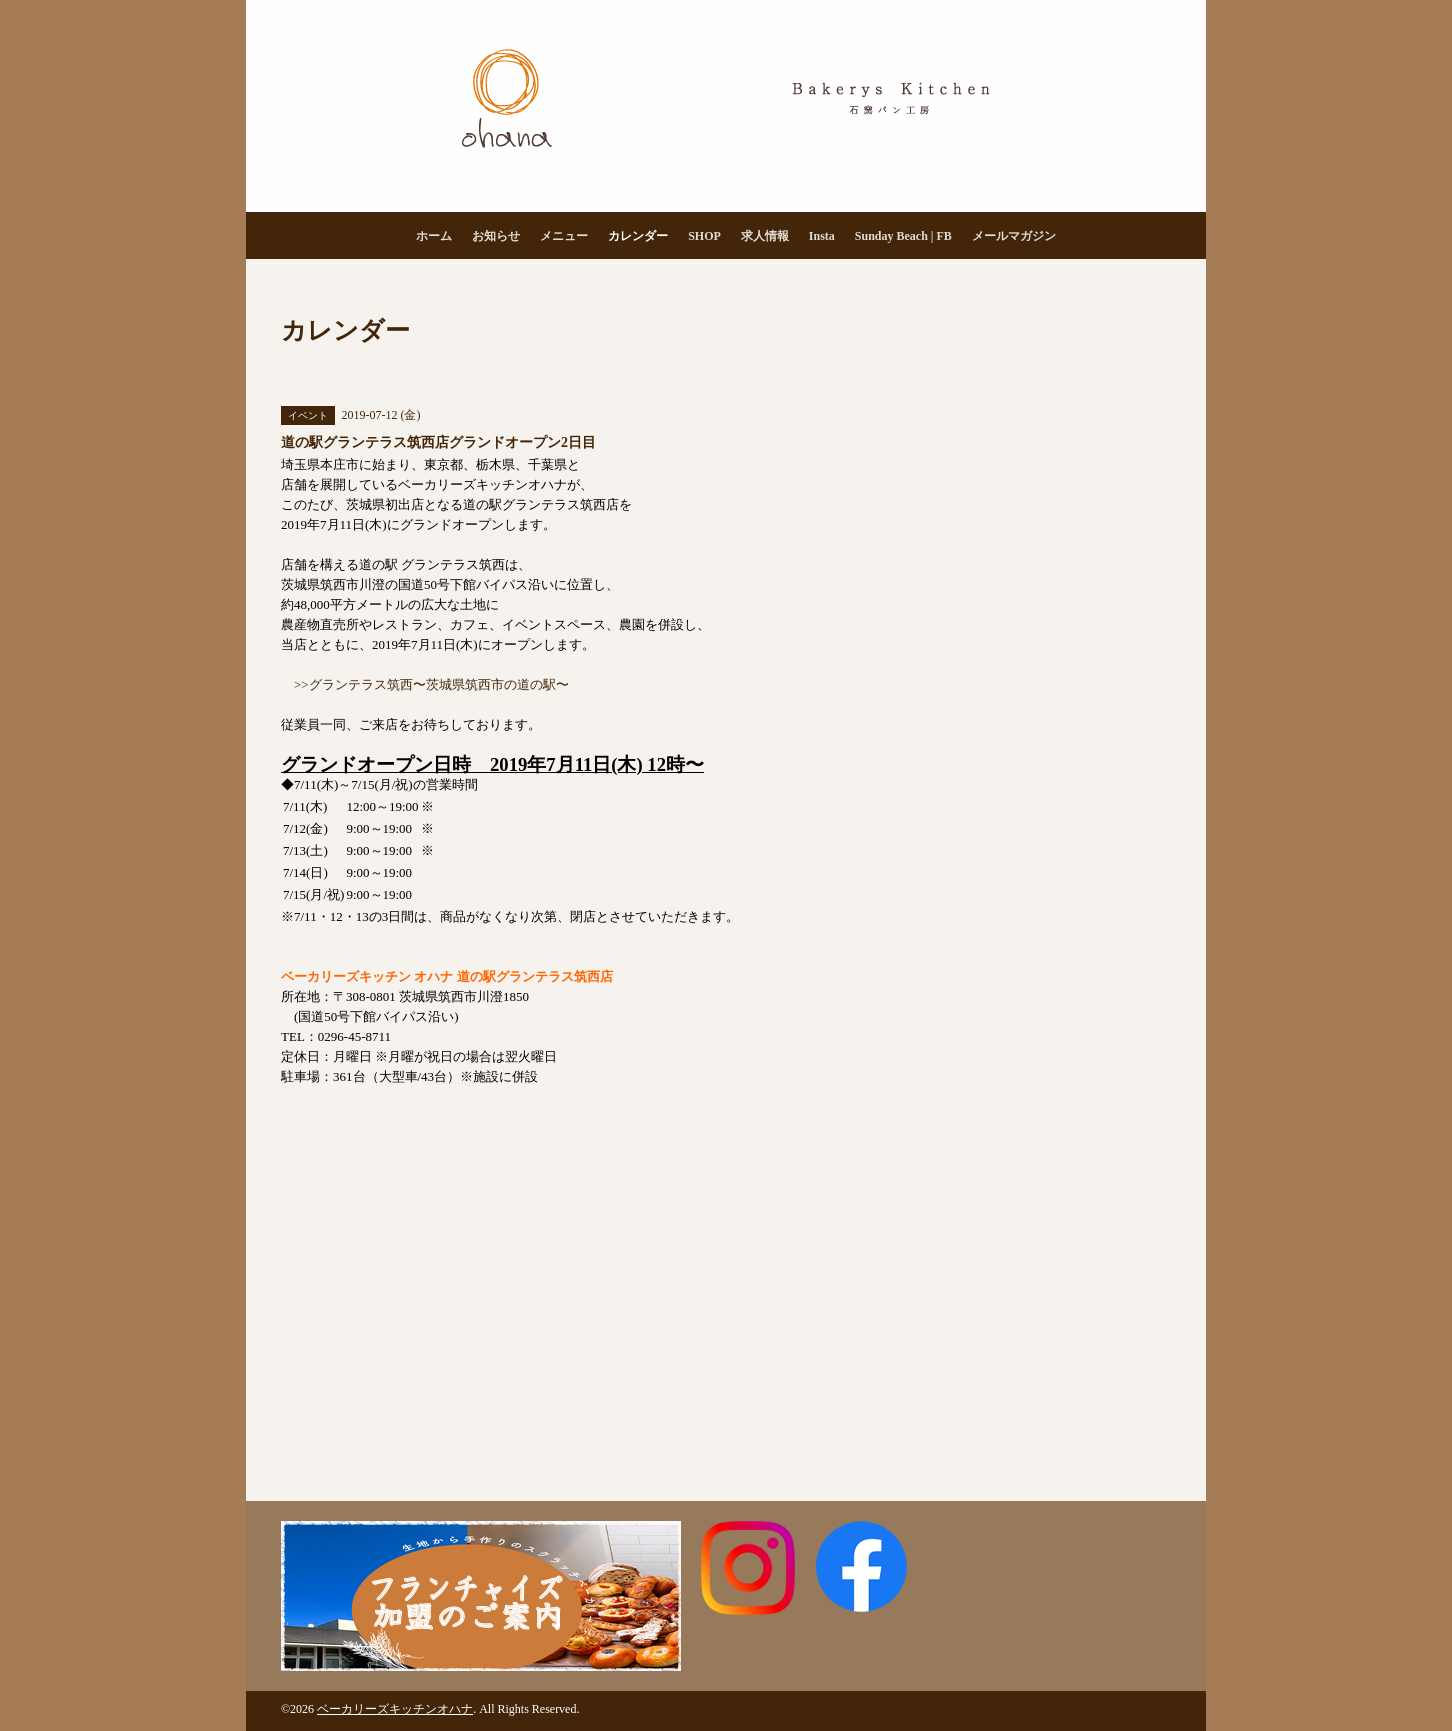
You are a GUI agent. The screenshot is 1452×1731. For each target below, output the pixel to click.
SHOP (704, 236)
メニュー (564, 236)
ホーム (434, 236)
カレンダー (638, 236)
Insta (822, 236)
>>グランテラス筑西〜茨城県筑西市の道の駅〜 (431, 684)
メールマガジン (1014, 236)
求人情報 (765, 236)
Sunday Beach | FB (903, 236)
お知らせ (496, 236)
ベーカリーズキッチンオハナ (395, 1709)
